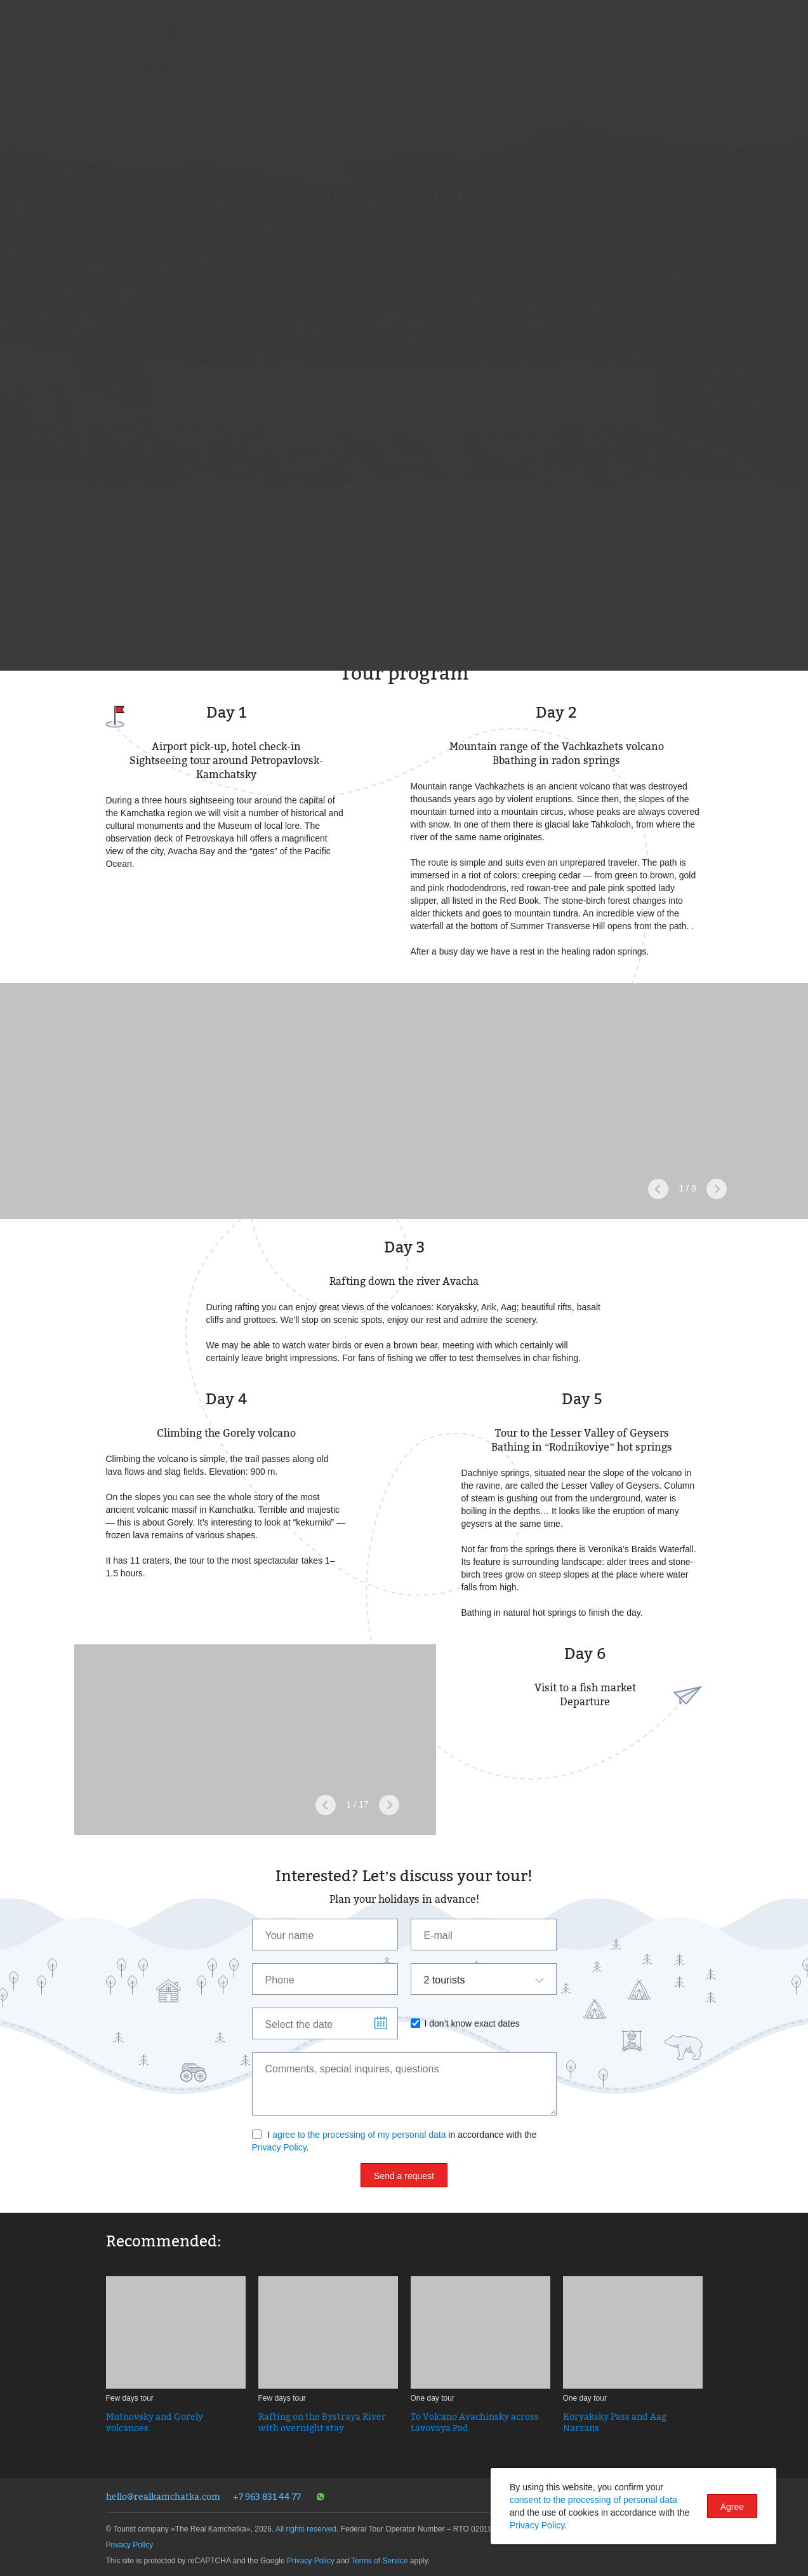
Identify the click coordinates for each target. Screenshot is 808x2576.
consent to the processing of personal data (593, 2500)
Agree (732, 2507)
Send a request (404, 2176)
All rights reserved (305, 2529)
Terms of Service (379, 2560)
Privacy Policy (279, 2147)
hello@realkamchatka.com (163, 2496)
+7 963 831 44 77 (267, 2496)
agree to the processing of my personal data (359, 2135)
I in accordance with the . (394, 2141)
